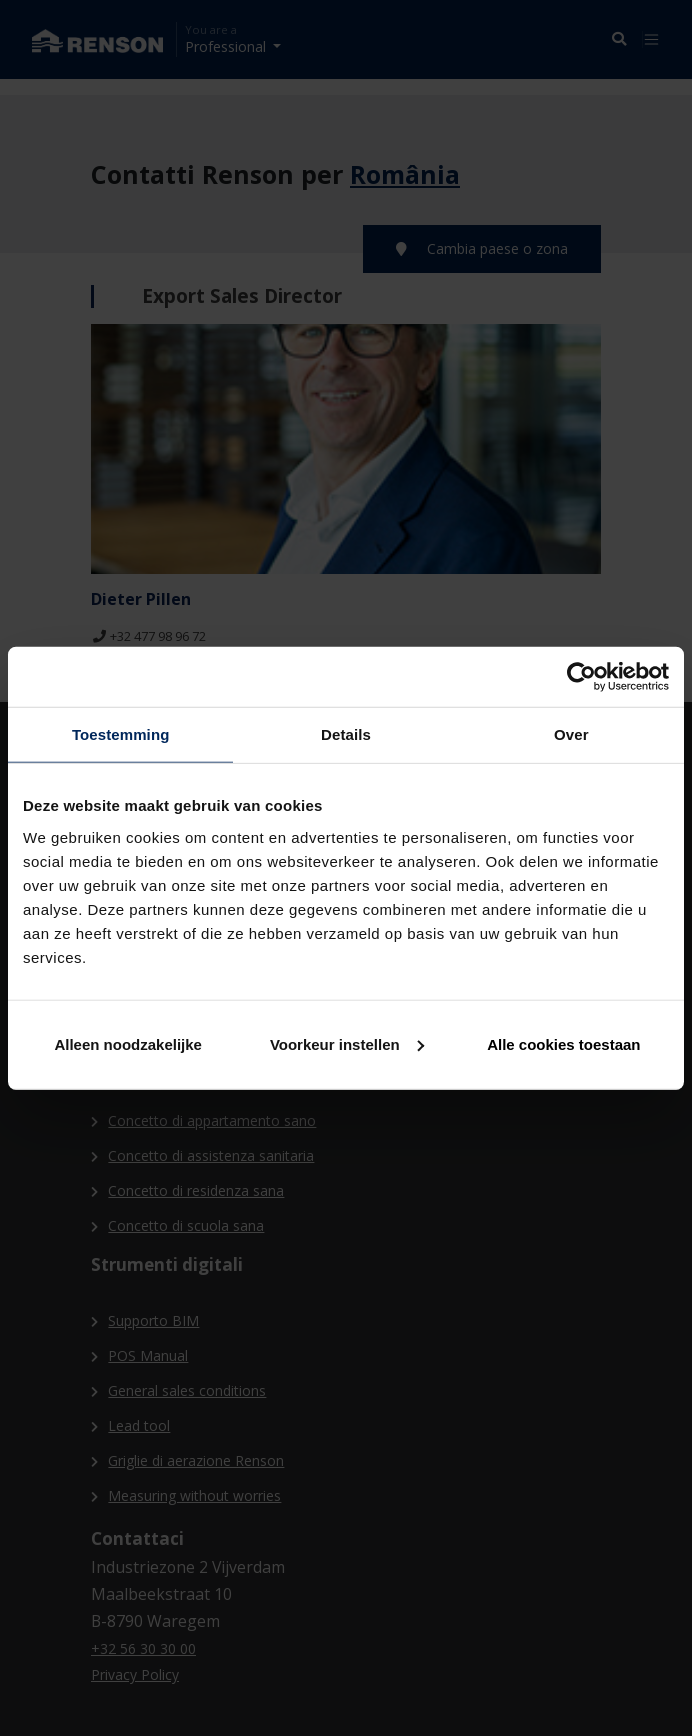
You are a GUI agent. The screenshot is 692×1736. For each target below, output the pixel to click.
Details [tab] (346, 734)
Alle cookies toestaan (563, 1043)
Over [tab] (571, 734)
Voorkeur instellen (347, 1043)
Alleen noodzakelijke (128, 1043)
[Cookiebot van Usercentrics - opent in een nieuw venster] (581, 677)
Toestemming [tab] (121, 734)
